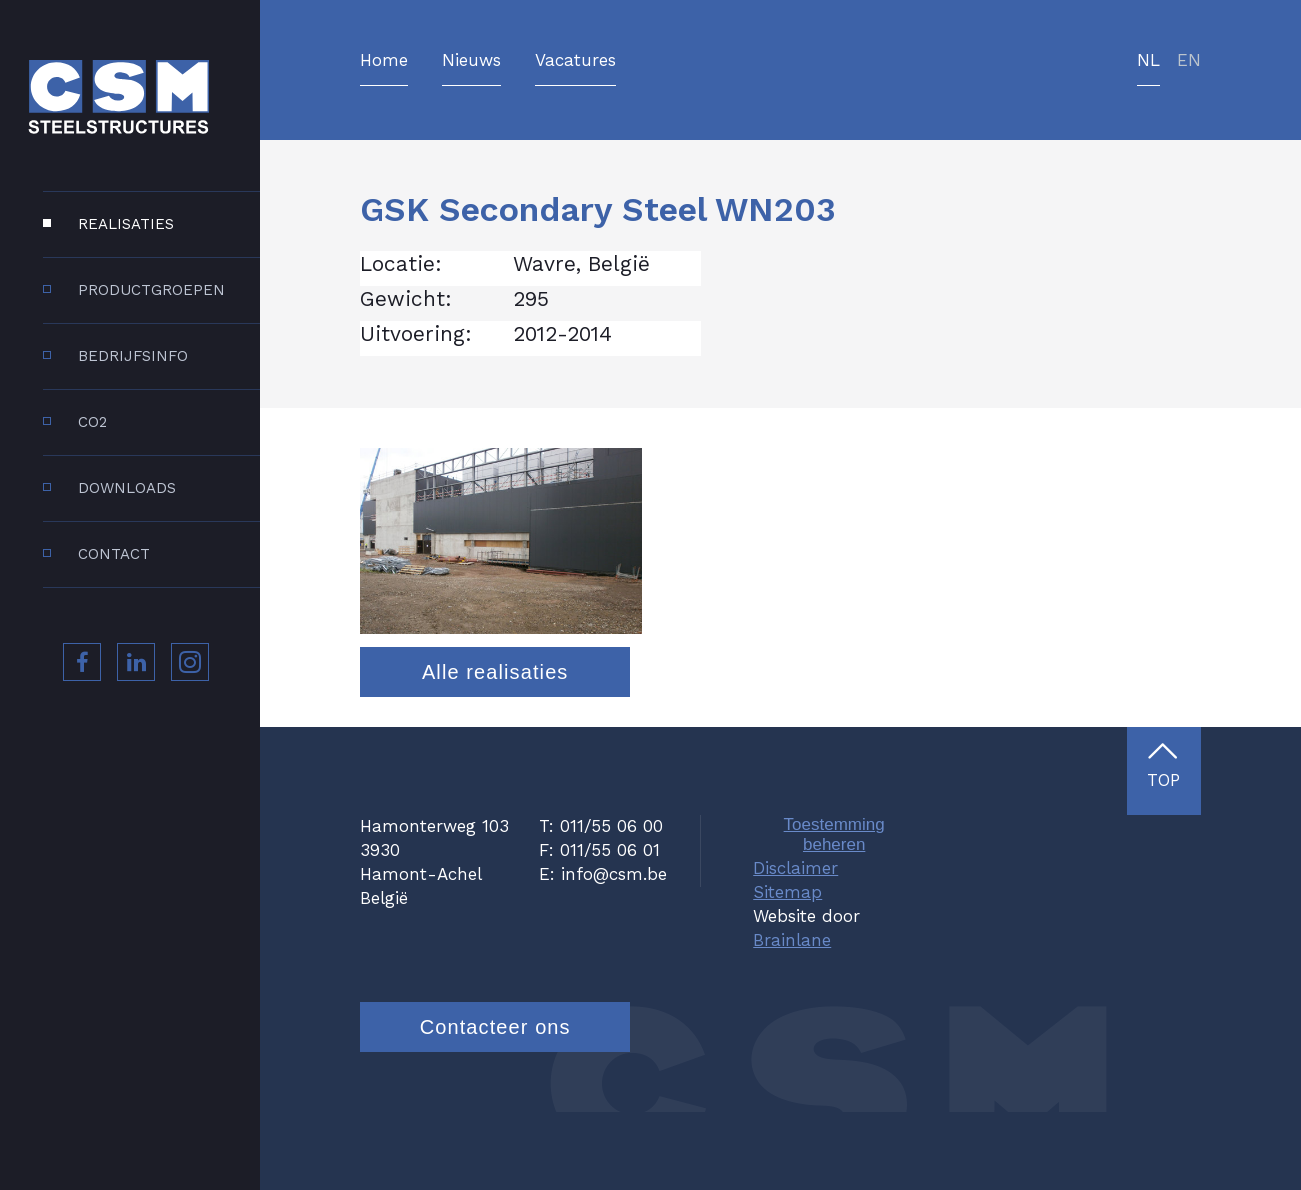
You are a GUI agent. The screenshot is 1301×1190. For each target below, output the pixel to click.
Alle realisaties (495, 749)
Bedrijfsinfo (133, 356)
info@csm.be (614, 951)
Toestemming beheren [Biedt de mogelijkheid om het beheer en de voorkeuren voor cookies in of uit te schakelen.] (834, 912)
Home (384, 61)
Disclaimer (795, 945)
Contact (114, 554)
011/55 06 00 (611, 904)
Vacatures (575, 61)
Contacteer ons (495, 1104)
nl (1148, 61)
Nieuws (471, 61)
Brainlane (792, 1017)
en (1189, 61)
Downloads (127, 488)
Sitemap (787, 969)
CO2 (92, 422)
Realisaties (126, 224)
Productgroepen (151, 290)
